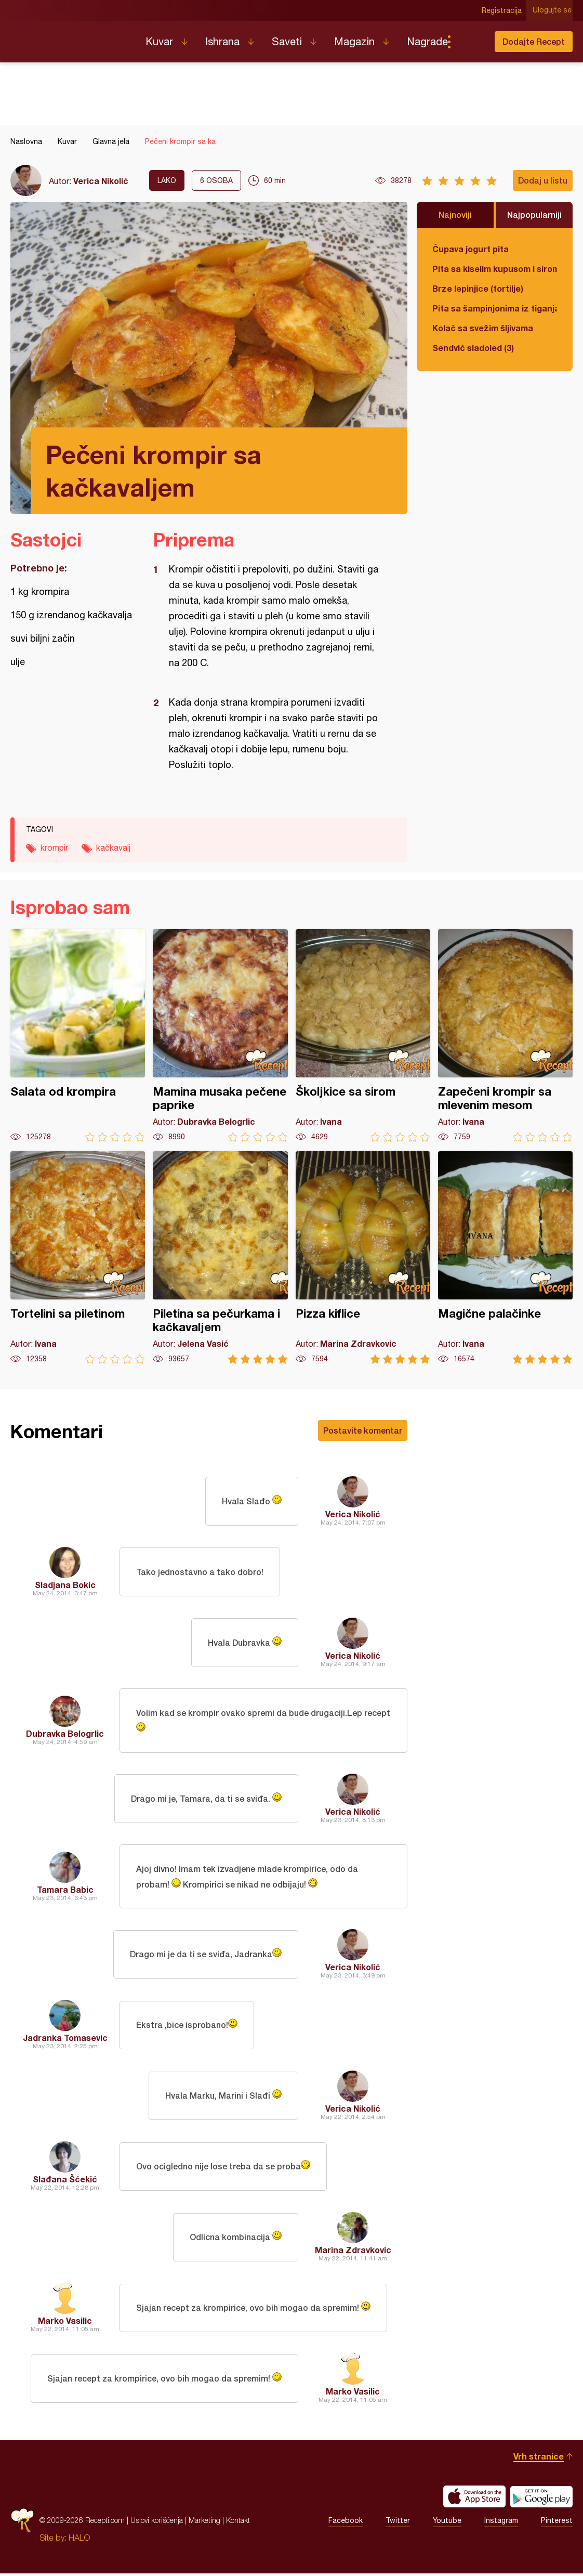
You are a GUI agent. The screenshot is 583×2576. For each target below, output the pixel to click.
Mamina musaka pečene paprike (220, 1035)
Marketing (204, 2522)
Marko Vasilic (65, 2323)
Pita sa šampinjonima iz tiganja (494, 308)
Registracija (503, 10)
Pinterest (557, 2523)
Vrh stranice (538, 2459)
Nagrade (427, 41)
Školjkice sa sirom (363, 1035)
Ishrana (222, 41)
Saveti (287, 41)
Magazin (354, 41)
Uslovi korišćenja (156, 2522)
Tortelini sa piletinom (77, 1257)
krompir (54, 847)
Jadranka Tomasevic (65, 2040)
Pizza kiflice (363, 1257)
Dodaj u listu (542, 180)
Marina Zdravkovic (353, 2252)
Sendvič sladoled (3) (473, 348)
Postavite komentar (362, 1430)
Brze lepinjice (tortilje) (477, 288)
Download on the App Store (474, 2499)
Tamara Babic (65, 1891)
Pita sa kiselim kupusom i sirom (494, 269)
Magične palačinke (505, 1257)
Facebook (345, 2523)
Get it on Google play (541, 2499)
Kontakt (238, 2522)
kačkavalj (113, 847)
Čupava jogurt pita (470, 249)
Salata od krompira (77, 1035)
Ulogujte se (553, 10)
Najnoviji (455, 214)
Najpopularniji (534, 214)
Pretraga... (469, 41)
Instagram (501, 2523)
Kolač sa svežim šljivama (482, 328)
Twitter (398, 2523)
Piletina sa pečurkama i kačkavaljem (220, 1257)
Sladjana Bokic (65, 1585)
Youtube (447, 2523)
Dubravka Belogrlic (65, 1734)
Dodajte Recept (533, 41)
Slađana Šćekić (65, 2182)
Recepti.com (70, 37)
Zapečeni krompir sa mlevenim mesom (505, 1035)
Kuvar (159, 41)
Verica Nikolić (100, 181)
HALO (79, 2540)
